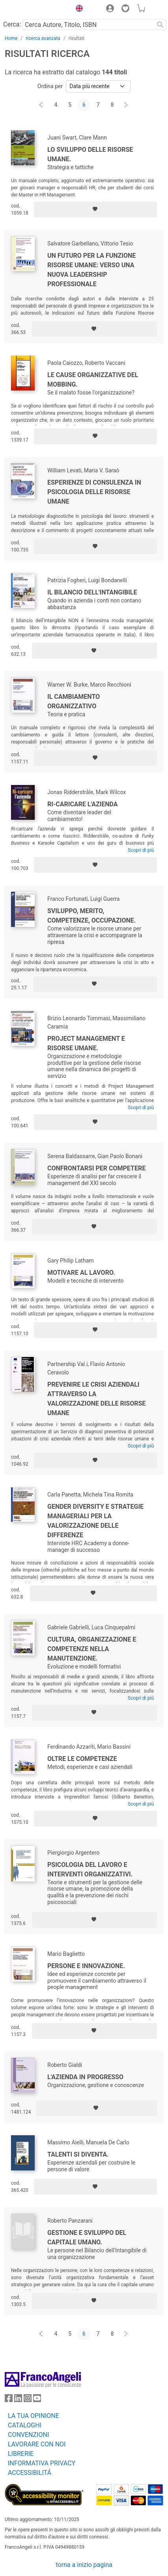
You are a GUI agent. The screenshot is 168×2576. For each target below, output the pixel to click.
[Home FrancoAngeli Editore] (31, 9)
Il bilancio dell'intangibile (92, 592)
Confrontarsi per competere (96, 1168)
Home (11, 38)
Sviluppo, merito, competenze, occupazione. (91, 915)
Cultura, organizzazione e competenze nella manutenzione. (91, 1649)
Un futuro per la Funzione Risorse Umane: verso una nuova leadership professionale (91, 270)
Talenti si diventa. (78, 2154)
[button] (77, 9)
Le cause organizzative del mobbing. (92, 379)
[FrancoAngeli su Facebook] (9, 2400)
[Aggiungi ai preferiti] (95, 209)
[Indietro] (41, 105)
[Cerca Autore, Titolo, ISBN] (88, 24)
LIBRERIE (21, 2453)
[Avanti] (126, 105)
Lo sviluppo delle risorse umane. (90, 154)
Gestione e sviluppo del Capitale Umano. (86, 2237)
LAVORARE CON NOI (36, 2444)
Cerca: (12, 24)
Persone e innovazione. (86, 1966)
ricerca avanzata (43, 38)
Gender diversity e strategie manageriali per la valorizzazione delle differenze (95, 1521)
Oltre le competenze (82, 1759)
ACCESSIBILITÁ (29, 2472)
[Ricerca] (160, 24)
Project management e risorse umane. (86, 1043)
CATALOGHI (24, 2425)
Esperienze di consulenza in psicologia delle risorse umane (94, 492)
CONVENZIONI (28, 2434)
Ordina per (50, 86)
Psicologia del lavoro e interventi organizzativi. (90, 1869)
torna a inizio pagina (84, 2564)
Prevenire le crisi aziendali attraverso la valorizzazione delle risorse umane (96, 1399)
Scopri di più (141, 850)
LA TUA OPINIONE (33, 2415)
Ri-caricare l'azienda (82, 804)
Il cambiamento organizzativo (73, 701)
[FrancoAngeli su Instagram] (28, 2400)
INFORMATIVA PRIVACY (41, 2463)
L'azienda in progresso (85, 2077)
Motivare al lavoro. (81, 1272)
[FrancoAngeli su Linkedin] (18, 2400)
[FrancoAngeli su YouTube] (37, 2400)
